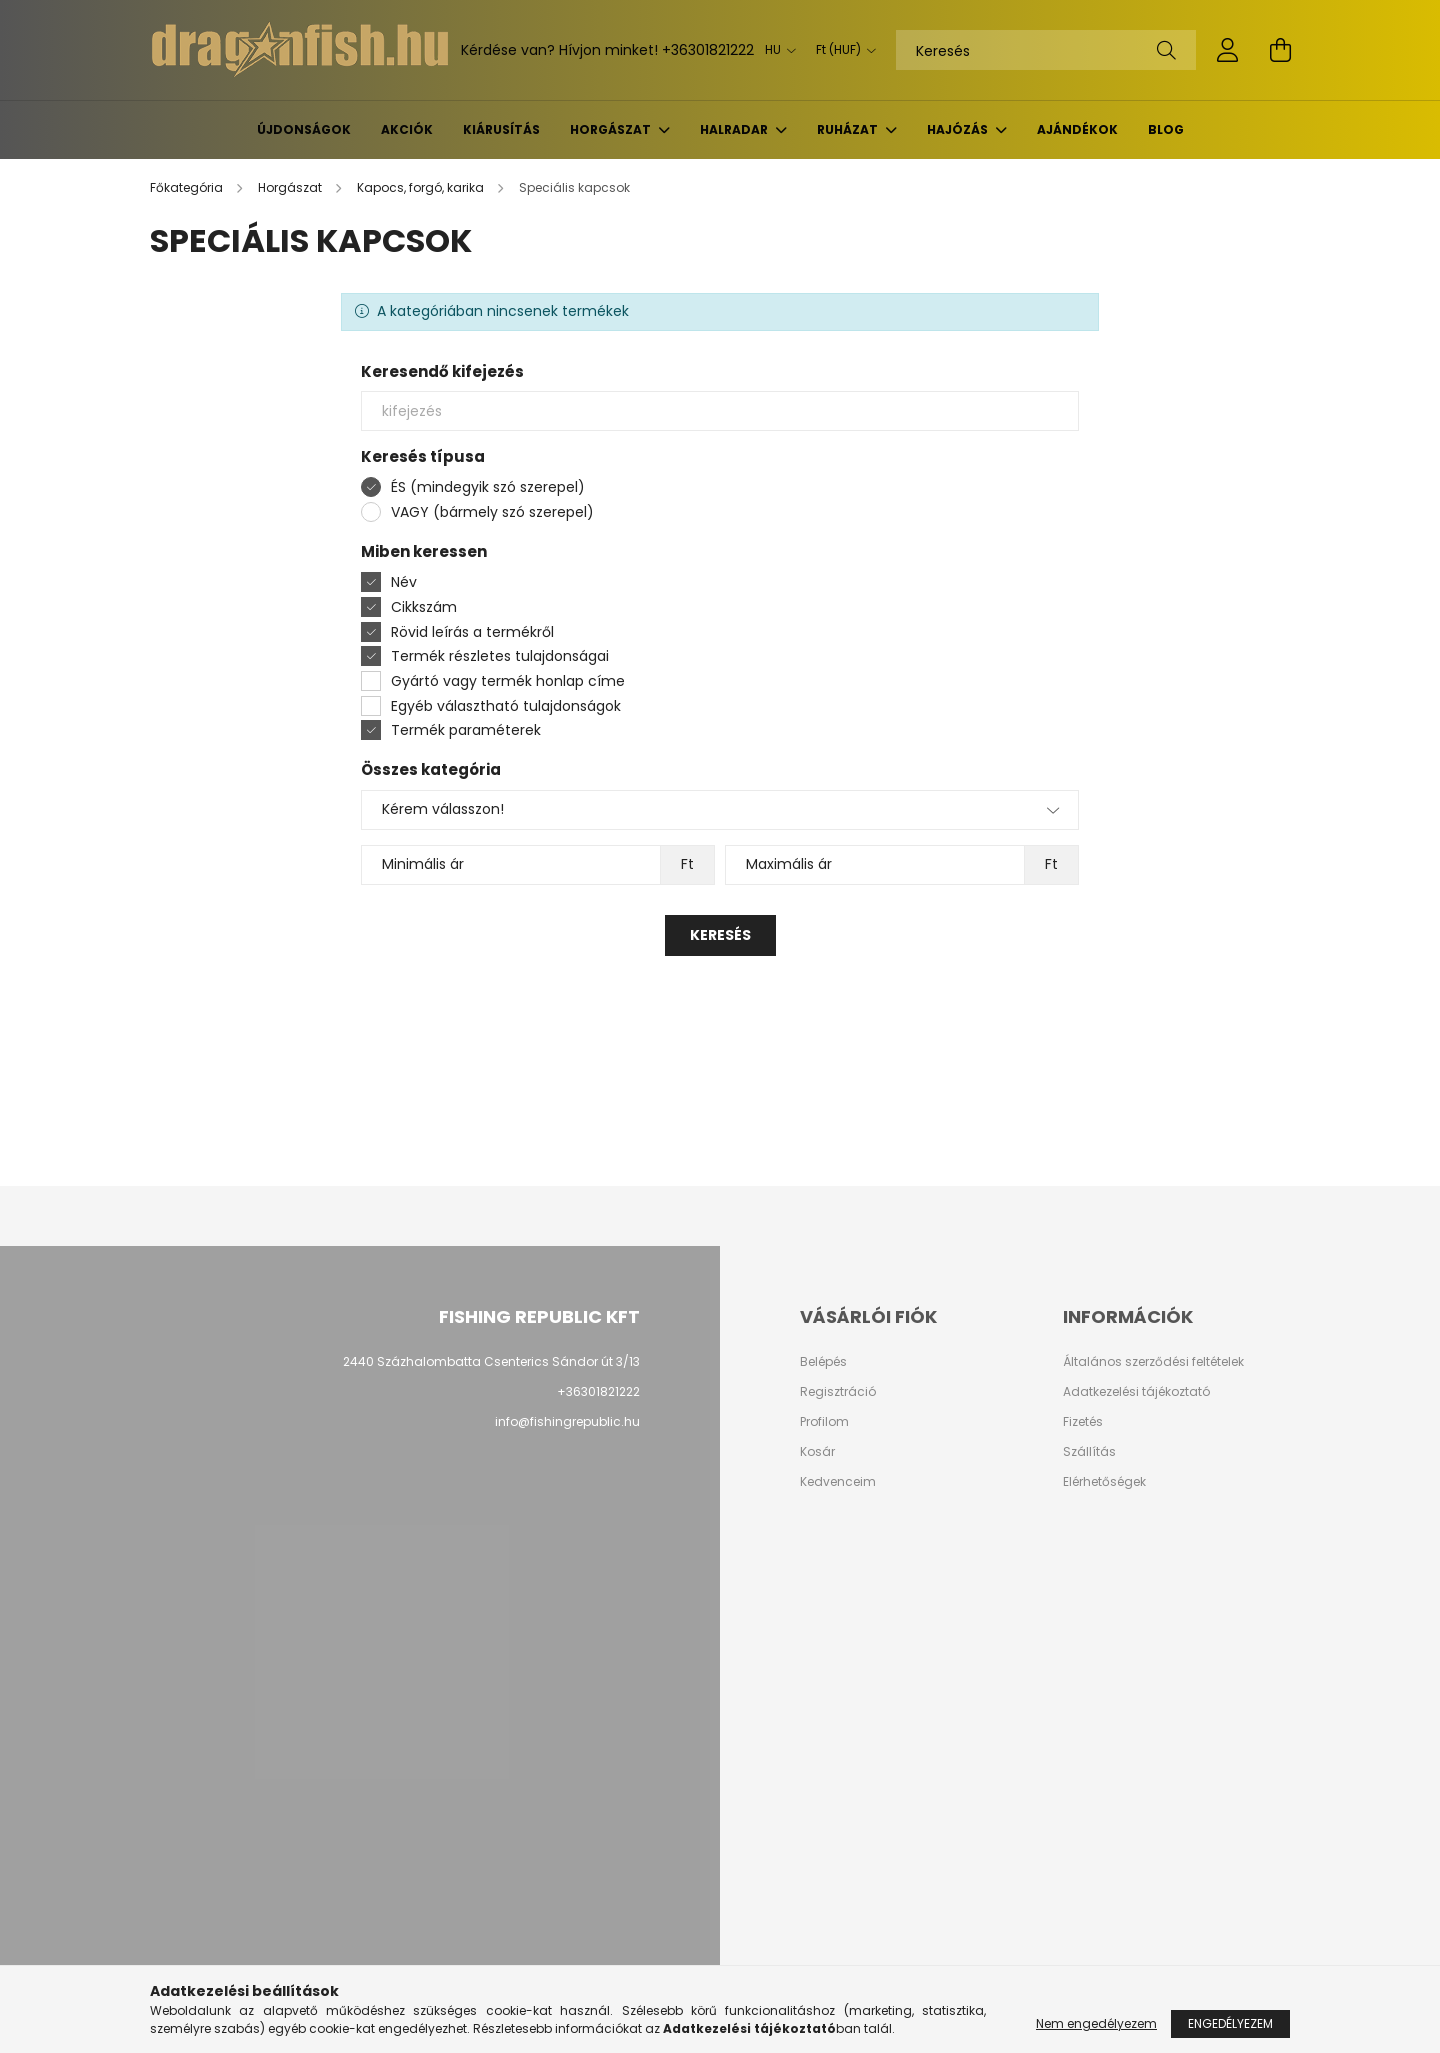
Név (404, 582)
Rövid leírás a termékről (472, 632)
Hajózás (959, 129)
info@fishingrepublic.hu (567, 1421)
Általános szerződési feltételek (1153, 1362)
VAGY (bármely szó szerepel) (492, 512)
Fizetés (1083, 1422)
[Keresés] (1046, 50)
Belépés (823, 1362)
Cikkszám (424, 607)
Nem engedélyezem (1096, 2023)
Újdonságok (304, 129)
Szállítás (1089, 1452)
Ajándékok (1077, 129)
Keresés (720, 935)
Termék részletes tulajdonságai (500, 656)
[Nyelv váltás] (775, 50)
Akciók (407, 129)
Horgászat (612, 129)
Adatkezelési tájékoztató (1136, 1392)
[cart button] (1280, 50)
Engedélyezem (1230, 2023)
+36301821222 (708, 50)
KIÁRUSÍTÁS (501, 129)
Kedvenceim (838, 1482)
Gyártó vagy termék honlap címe (508, 681)
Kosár (817, 1452)
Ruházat (849, 129)
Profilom (824, 1422)
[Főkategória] (188, 187)
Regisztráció (838, 1392)
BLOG (1166, 129)
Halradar (735, 129)
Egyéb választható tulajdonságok (506, 706)
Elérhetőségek (1104, 1482)
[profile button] (1228, 50)
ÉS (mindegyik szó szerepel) (488, 487)
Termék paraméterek (466, 730)
